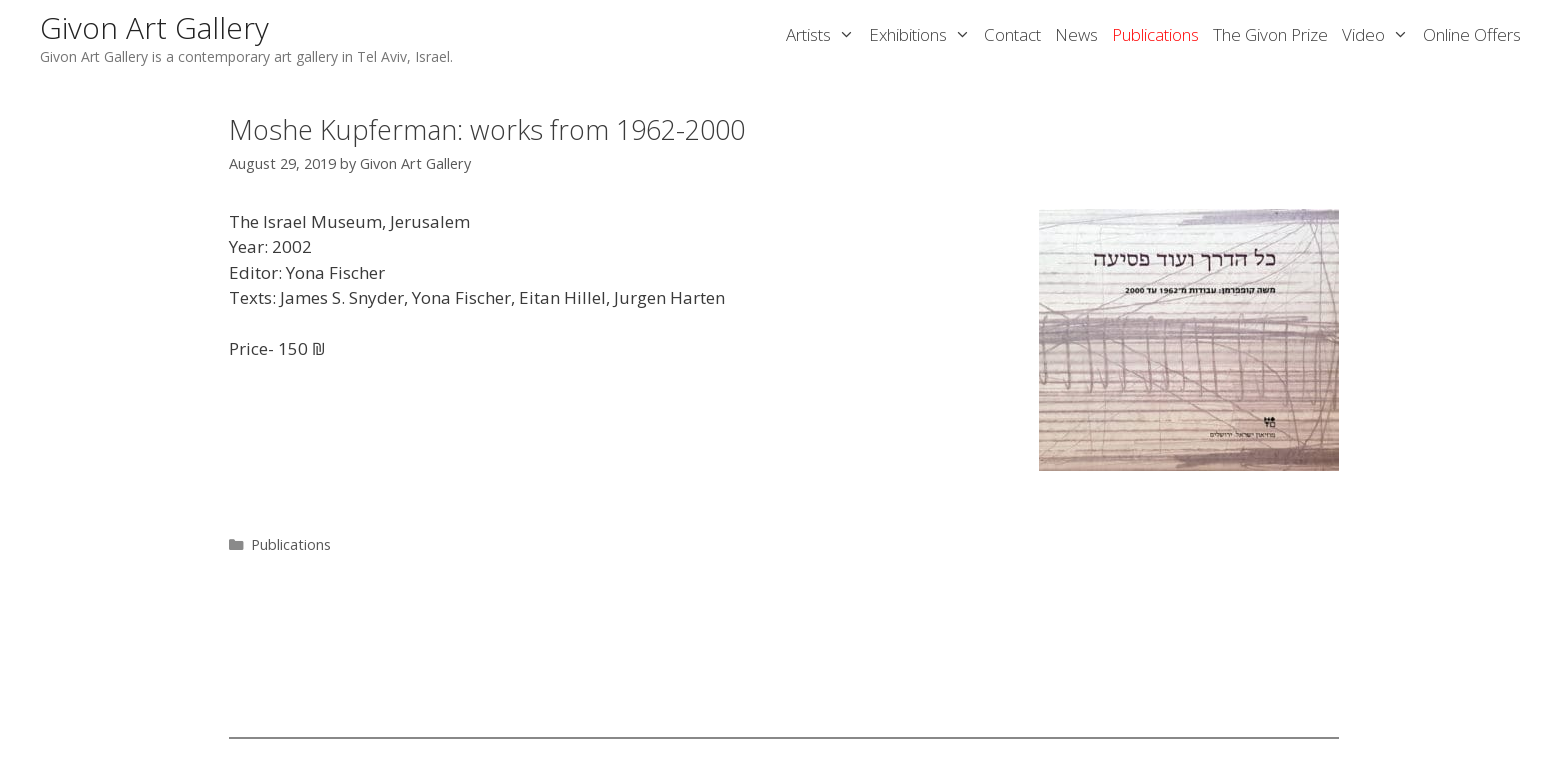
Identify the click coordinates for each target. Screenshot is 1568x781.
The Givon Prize (1270, 34)
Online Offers (1472, 34)
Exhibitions (923, 35)
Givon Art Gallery (154, 27)
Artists (824, 35)
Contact (1012, 34)
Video (1379, 35)
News (1076, 34)
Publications (1155, 34)
